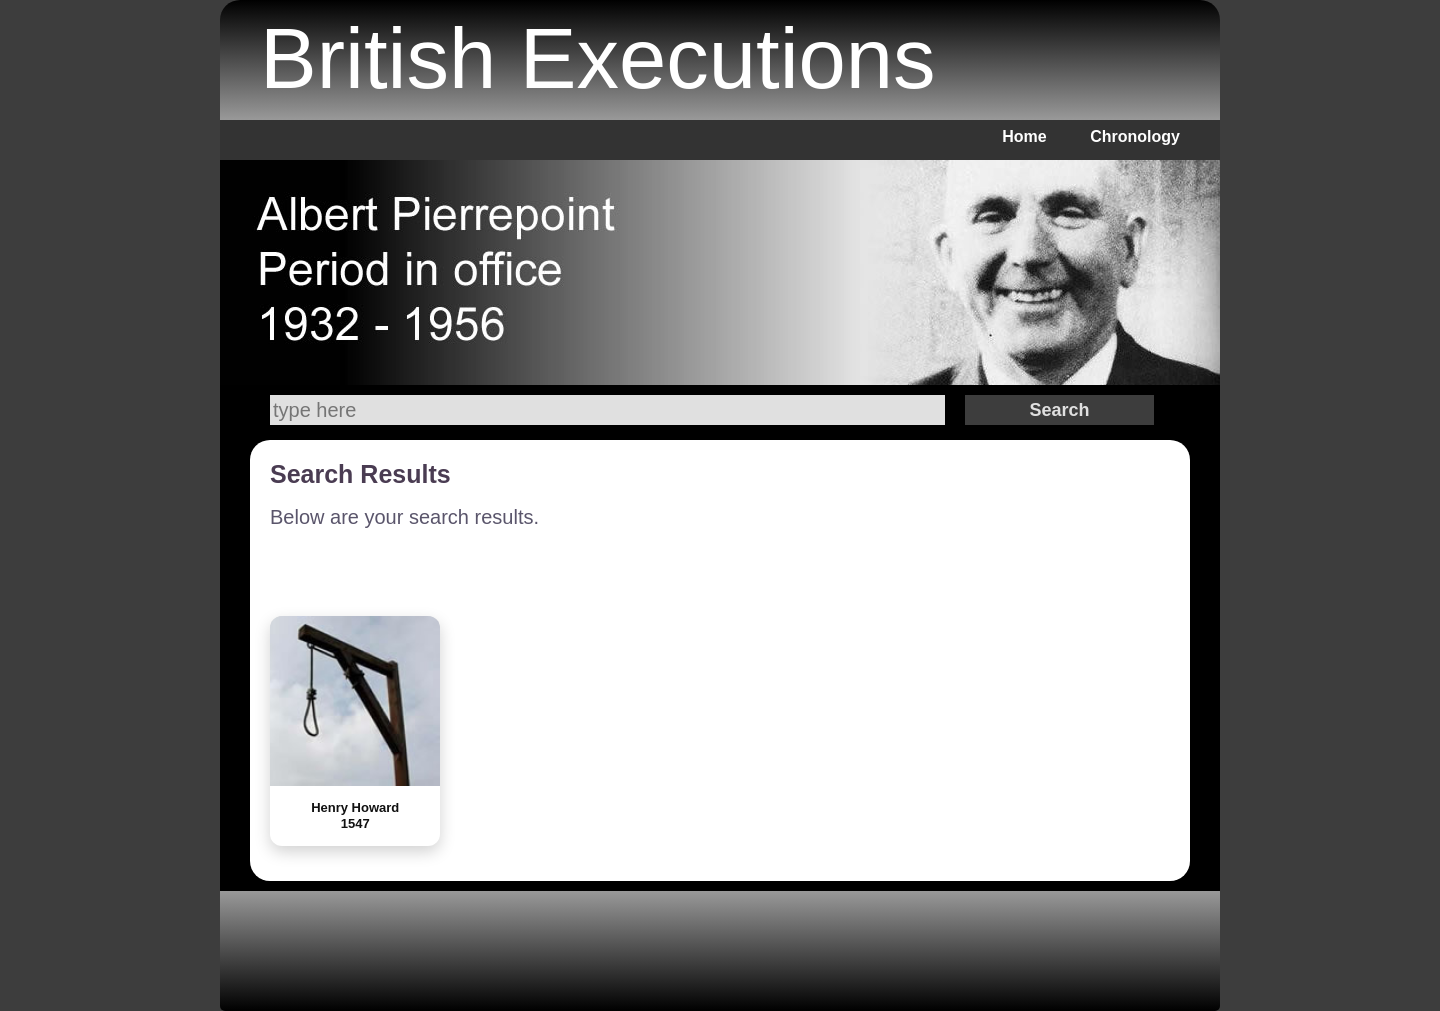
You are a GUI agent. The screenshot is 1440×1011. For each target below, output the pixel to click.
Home (1024, 136)
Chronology (1135, 136)
